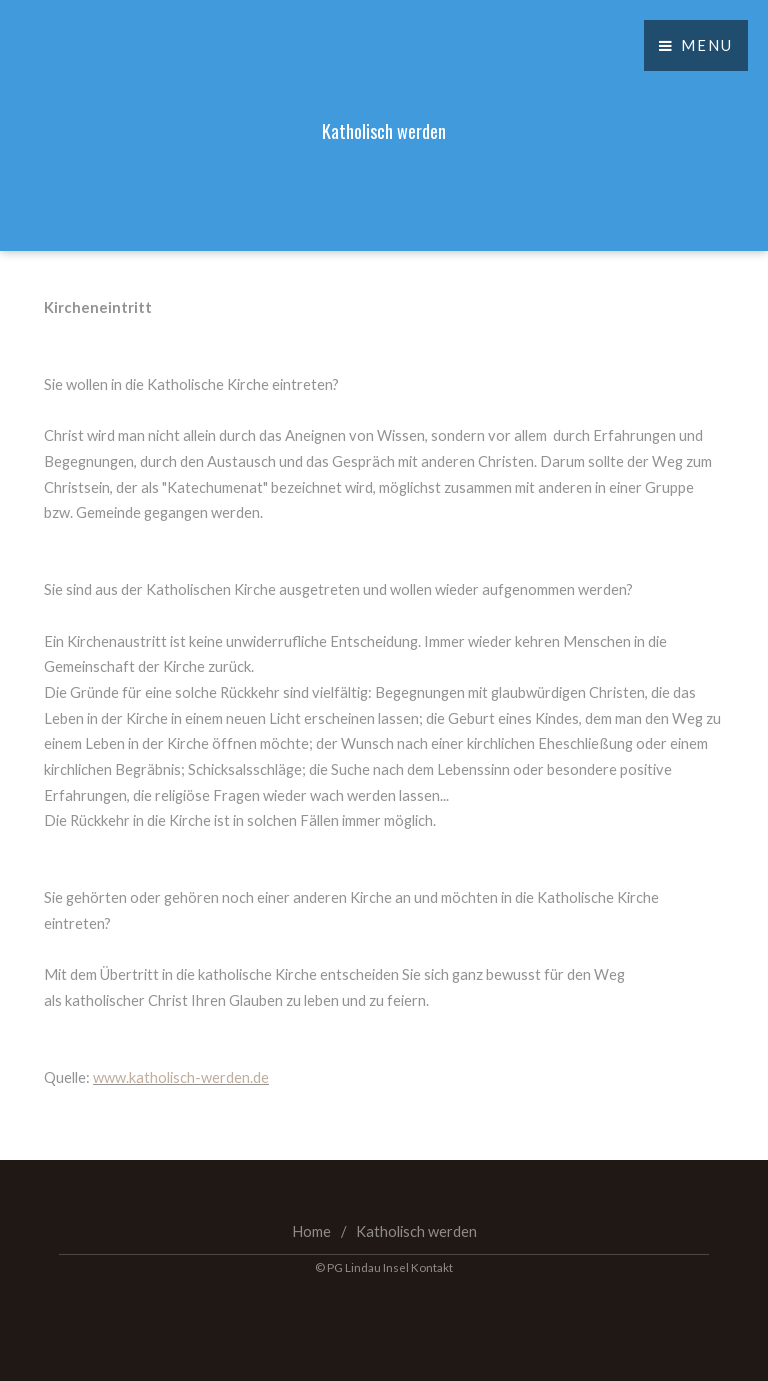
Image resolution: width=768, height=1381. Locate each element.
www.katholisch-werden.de (181, 1077)
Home (311, 1231)
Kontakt (432, 1267)
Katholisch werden (416, 1231)
